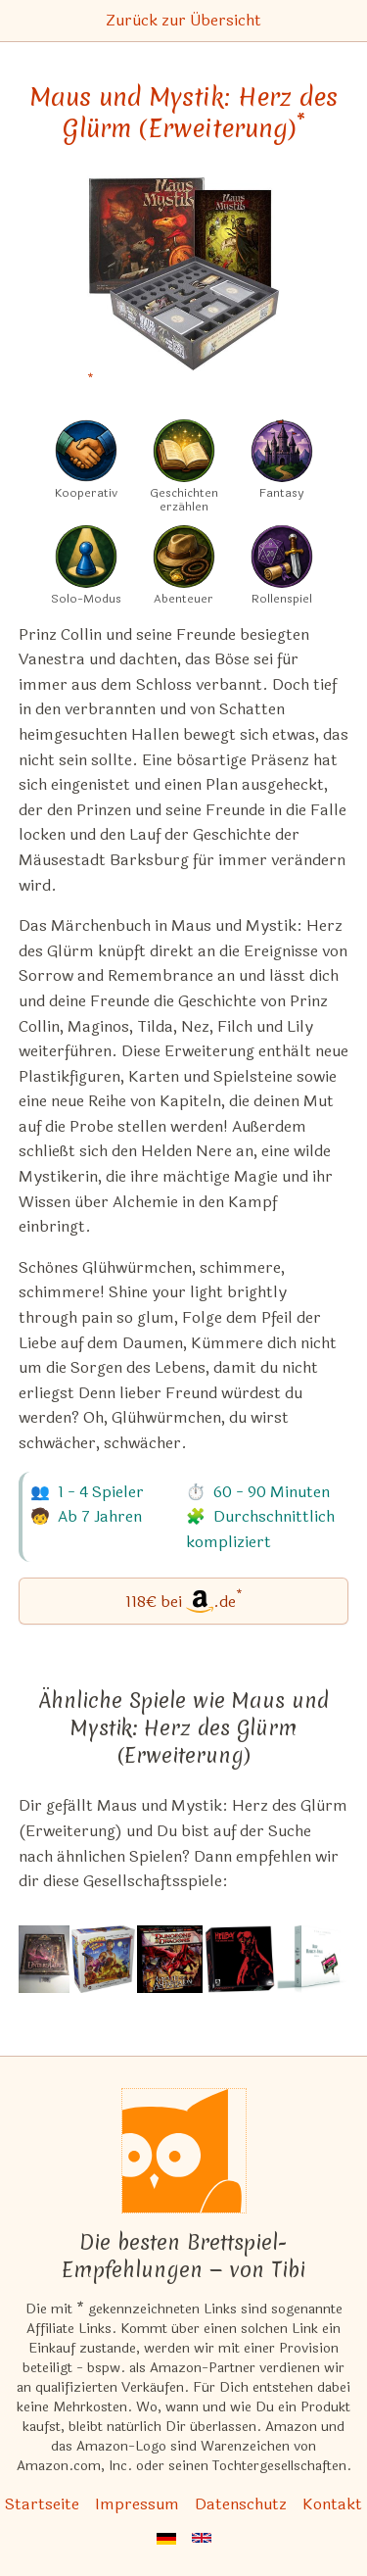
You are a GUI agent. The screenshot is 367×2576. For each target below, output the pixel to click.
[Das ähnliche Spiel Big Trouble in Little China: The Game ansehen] (103, 1959)
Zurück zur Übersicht (183, 20)
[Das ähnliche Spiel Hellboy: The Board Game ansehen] (240, 1959)
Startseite (42, 2504)
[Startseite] (184, 2150)
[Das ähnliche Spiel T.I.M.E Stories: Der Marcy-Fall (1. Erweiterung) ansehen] (312, 1959)
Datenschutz (241, 2504)
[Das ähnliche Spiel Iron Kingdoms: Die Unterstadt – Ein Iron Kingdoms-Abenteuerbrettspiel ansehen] (44, 1959)
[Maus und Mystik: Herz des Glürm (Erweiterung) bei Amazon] (183, 285)
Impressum (137, 2504)
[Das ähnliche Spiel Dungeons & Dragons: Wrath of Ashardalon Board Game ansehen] (170, 1959)
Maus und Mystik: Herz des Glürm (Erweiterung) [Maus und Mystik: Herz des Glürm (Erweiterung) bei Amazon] (183, 112)
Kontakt (332, 2504)
